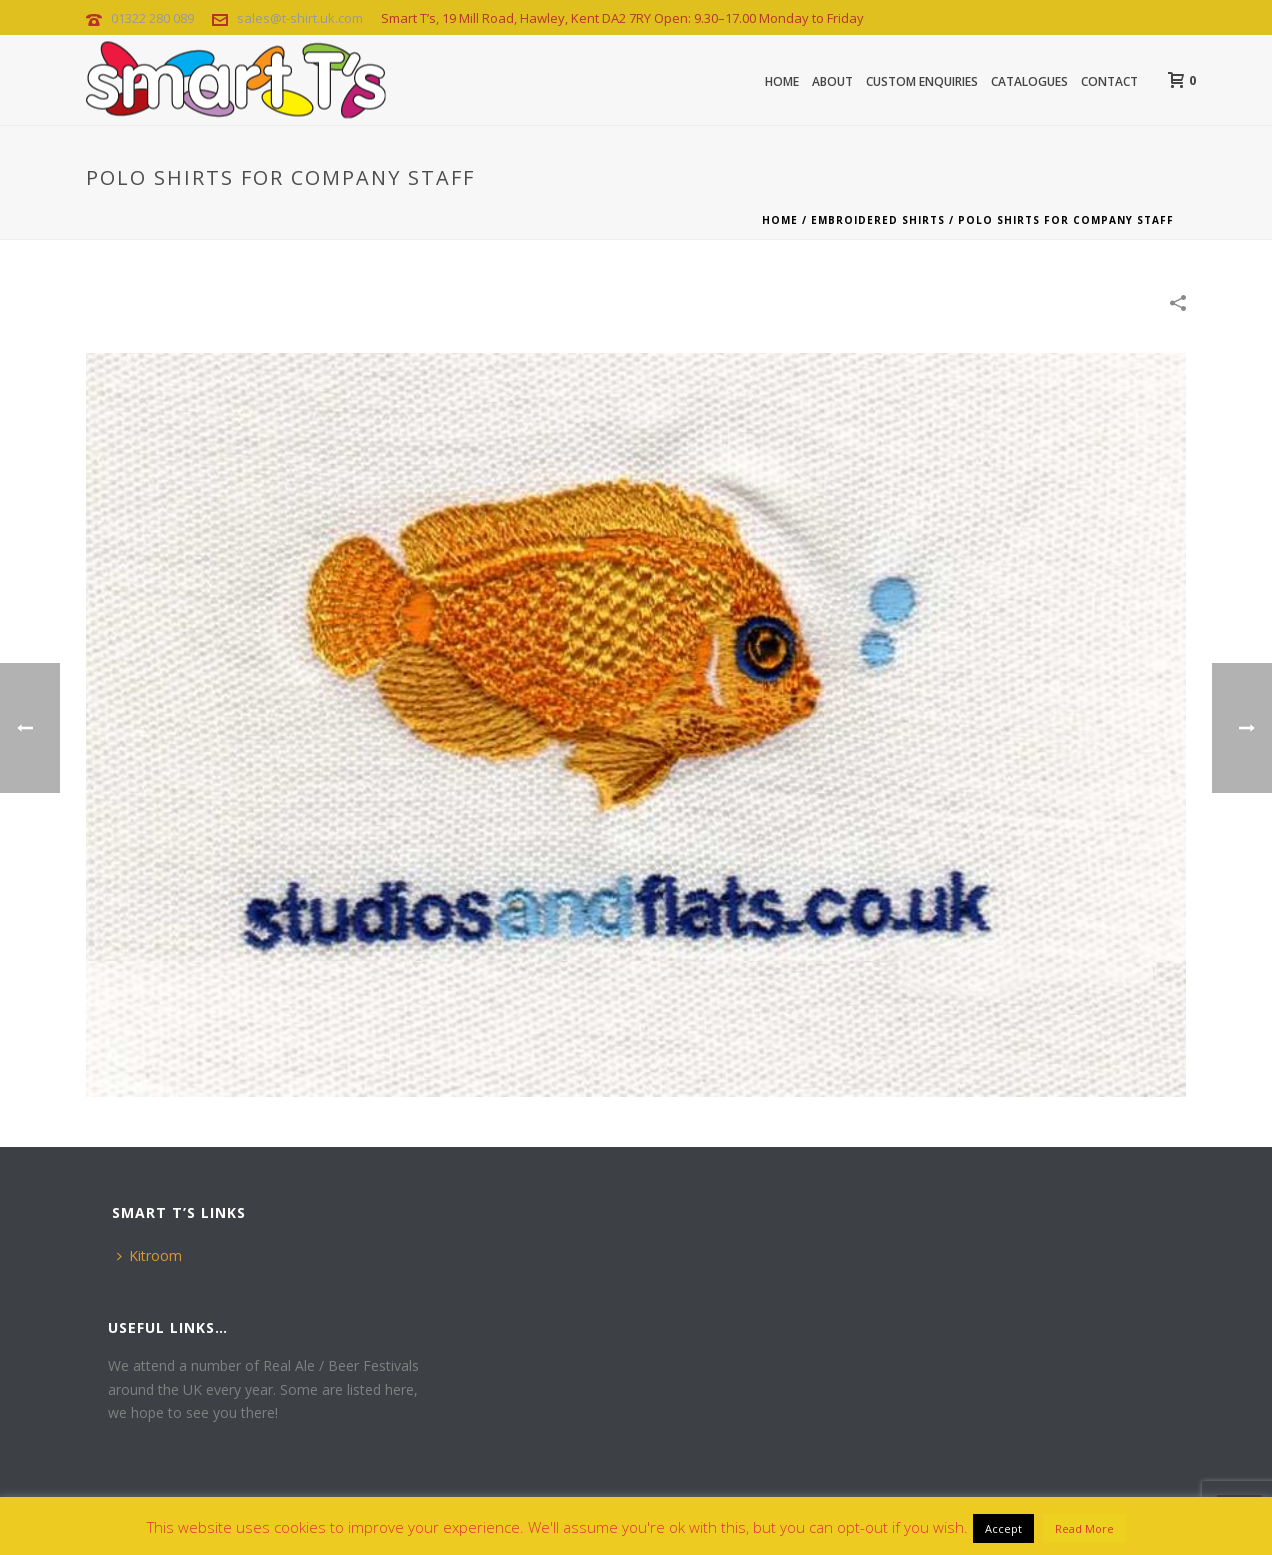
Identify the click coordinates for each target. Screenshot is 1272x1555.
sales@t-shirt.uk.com (300, 18)
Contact (1109, 81)
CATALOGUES (1029, 81)
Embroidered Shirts (878, 220)
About (832, 81)
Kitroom (149, 1255)
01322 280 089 (152, 18)
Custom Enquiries (922, 81)
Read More (1084, 1528)
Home (782, 81)
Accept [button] (1003, 1528)
